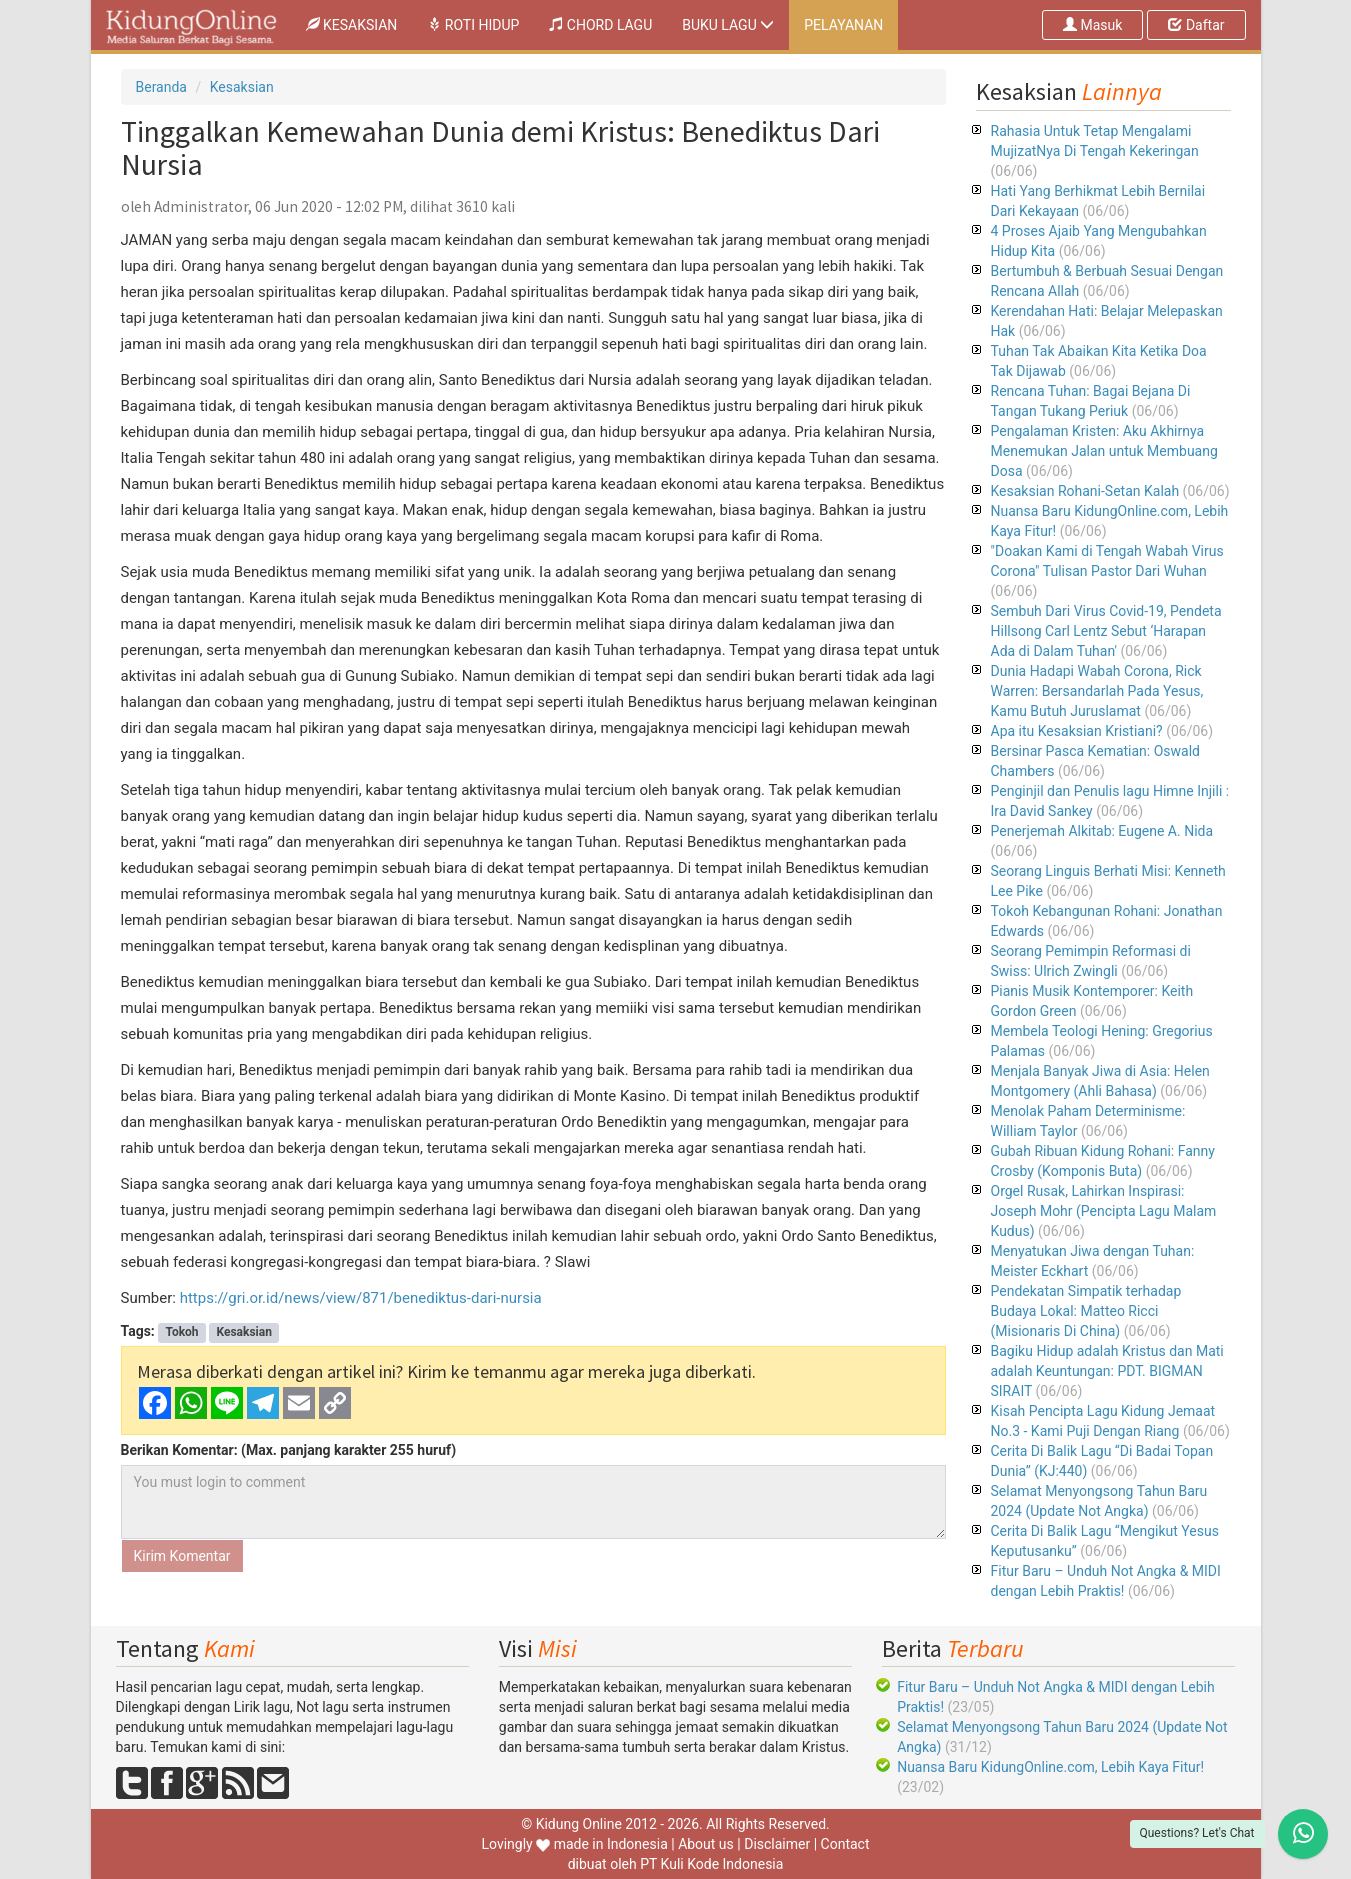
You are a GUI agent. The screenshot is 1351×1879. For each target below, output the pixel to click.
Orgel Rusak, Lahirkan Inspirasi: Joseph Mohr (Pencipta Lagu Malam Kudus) (1104, 1211)
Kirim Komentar (182, 1556)
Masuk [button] (1092, 25)
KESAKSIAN (359, 23)
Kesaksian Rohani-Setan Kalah (1085, 491)
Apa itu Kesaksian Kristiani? (1077, 731)
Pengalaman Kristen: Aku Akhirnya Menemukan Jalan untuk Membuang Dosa (1104, 451)
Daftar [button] (1196, 25)
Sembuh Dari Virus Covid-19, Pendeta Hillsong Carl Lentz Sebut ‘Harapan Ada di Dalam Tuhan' (1106, 631)
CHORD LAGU (600, 25)
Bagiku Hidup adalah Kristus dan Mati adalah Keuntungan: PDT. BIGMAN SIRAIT (1107, 1371)
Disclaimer (777, 1844)
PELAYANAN (843, 25)
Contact (845, 1844)
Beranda (161, 87)
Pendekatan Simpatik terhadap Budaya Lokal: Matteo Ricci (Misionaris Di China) (1086, 1311)
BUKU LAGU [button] (728, 25)
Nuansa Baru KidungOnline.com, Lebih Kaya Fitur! (1050, 1767)
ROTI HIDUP (473, 25)
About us (706, 1844)
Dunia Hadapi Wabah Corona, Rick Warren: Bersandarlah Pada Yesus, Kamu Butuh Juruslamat (1097, 691)
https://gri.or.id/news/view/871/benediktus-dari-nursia (361, 1298)
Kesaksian (242, 87)
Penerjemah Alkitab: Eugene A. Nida (1102, 831)
